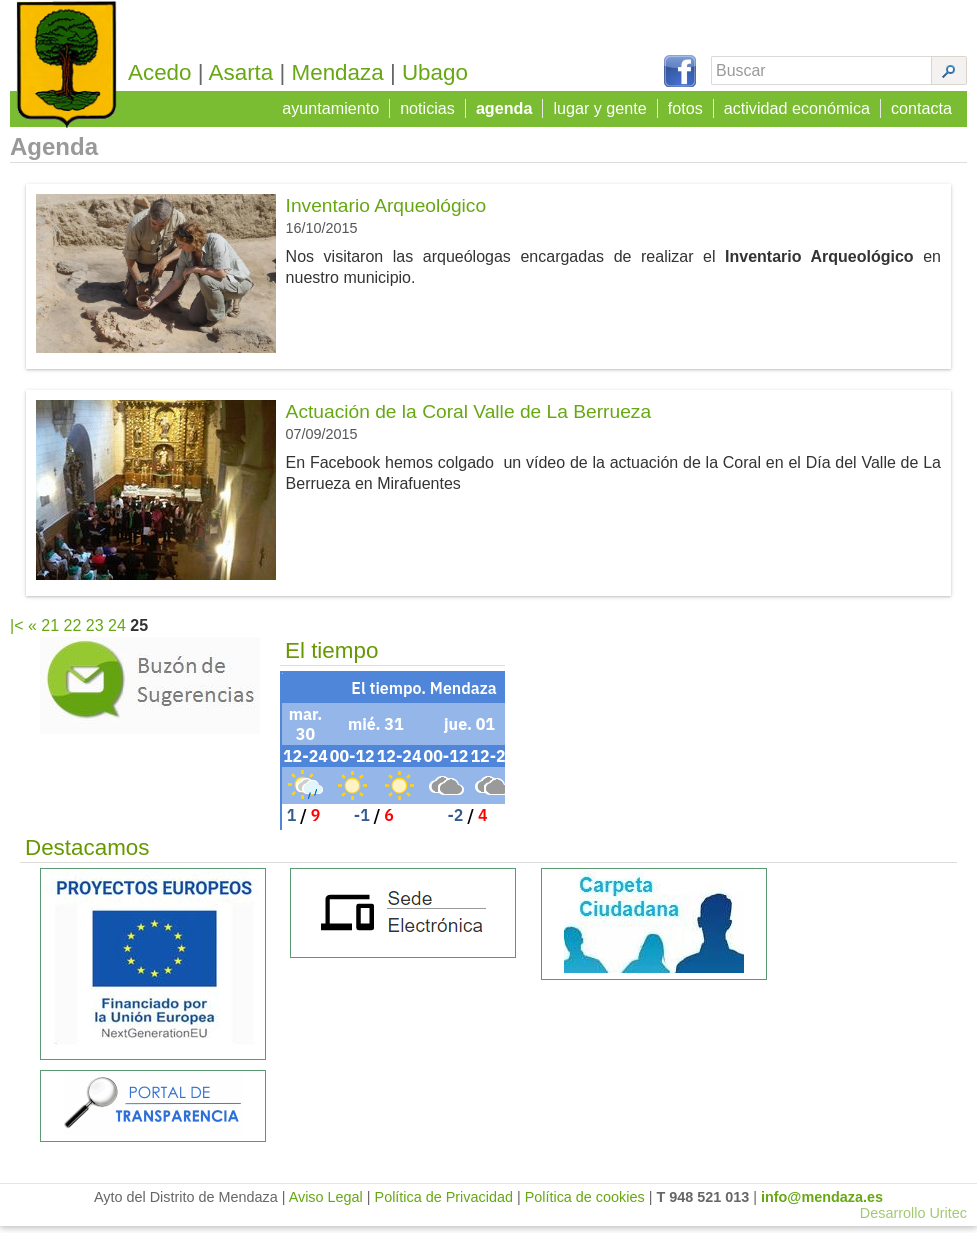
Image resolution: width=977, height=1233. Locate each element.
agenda (507, 106)
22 (73, 633)
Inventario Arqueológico (386, 212)
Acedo (166, 72)
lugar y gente (602, 106)
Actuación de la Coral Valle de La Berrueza (469, 418)
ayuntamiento (335, 106)
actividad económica (798, 106)
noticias (431, 106)
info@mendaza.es (822, 1204)
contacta (922, 106)
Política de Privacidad (444, 1204)
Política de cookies (585, 1204)
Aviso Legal (326, 1204)
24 (117, 633)
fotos (687, 106)
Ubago (441, 72)
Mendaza (344, 72)
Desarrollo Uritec (913, 1220)
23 (95, 633)
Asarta (247, 72)
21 (50, 633)
